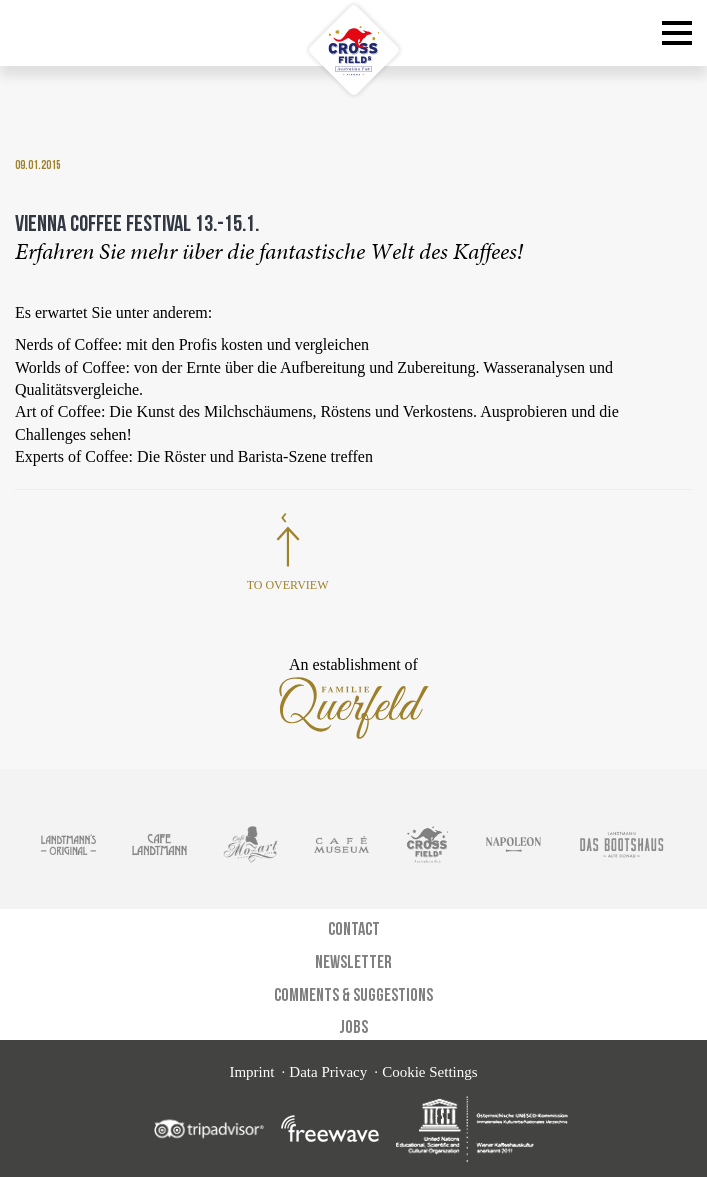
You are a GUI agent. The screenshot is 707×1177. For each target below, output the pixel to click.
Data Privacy (328, 1072)
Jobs (353, 1026)
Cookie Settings (429, 1072)
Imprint (251, 1072)
